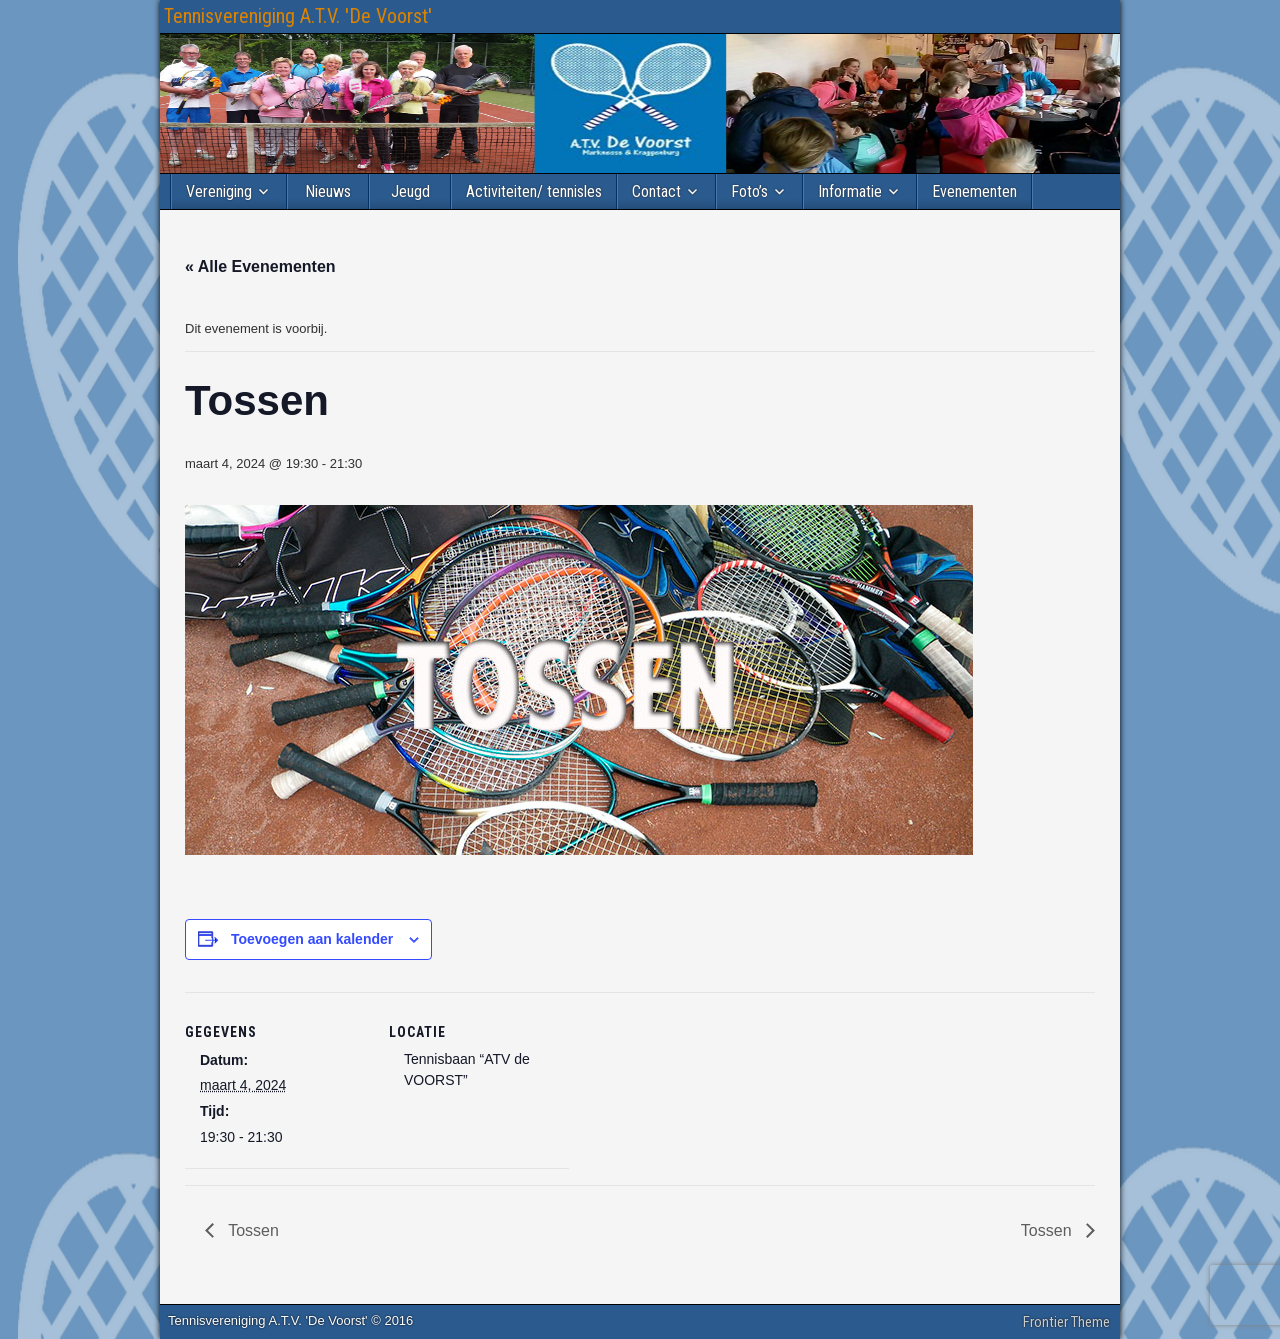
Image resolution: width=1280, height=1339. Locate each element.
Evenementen (974, 191)
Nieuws (328, 191)
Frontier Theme (1066, 1322)
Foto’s (749, 191)
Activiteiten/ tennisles (534, 191)
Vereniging (219, 191)
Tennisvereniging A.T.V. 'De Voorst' (298, 16)
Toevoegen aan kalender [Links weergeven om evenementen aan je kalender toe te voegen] (312, 939)
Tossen (251, 1230)
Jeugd (410, 191)
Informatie (850, 191)
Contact (656, 191)
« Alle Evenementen (260, 266)
